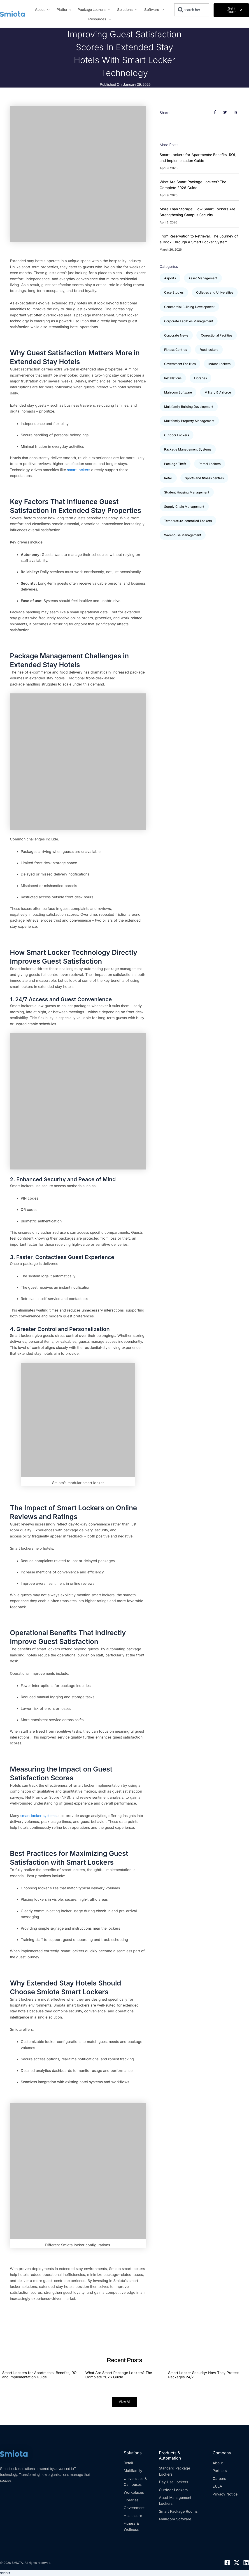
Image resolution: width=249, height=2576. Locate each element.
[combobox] (191, 9)
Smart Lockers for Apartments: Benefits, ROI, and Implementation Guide (40, 2374)
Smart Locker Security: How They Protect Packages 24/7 (203, 2374)
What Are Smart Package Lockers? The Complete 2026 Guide (118, 2374)
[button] (42, 9)
